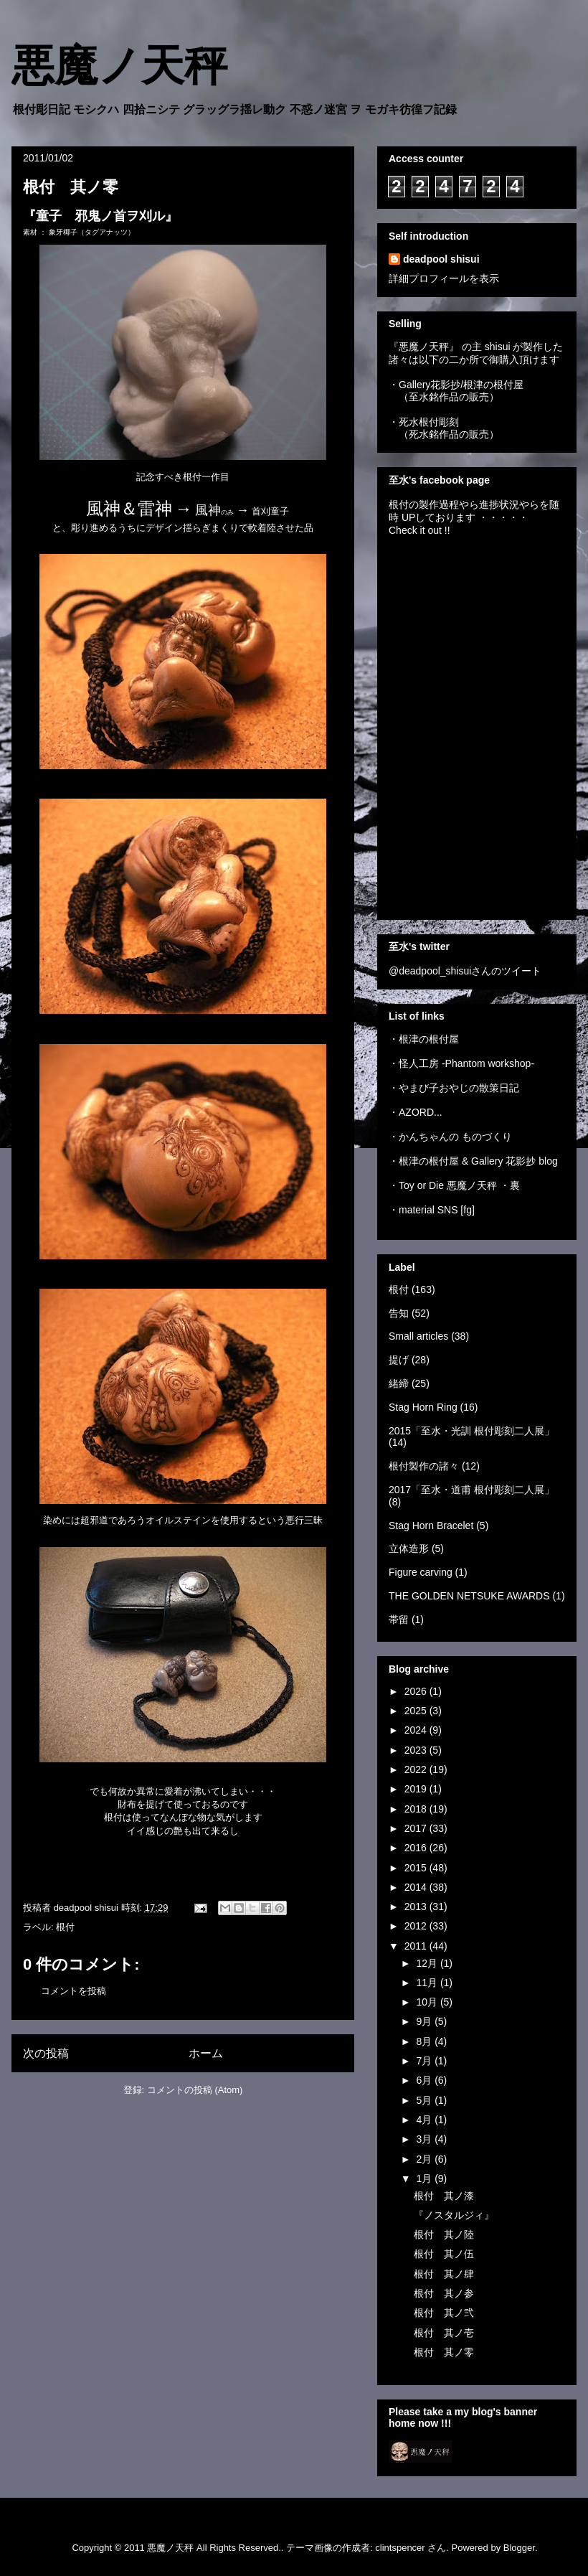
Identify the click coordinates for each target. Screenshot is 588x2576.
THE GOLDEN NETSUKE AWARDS (469, 1596)
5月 (425, 2100)
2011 (417, 1946)
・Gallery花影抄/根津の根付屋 (456, 384)
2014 (417, 1887)
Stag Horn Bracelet (431, 1525)
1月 (425, 2178)
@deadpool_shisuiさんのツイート (465, 971)
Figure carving (420, 1572)
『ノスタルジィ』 (454, 2215)
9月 (425, 2021)
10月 (428, 2002)
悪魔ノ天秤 (119, 66)
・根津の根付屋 (424, 1039)
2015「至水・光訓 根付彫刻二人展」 (471, 1431)
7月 (425, 2061)
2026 (417, 1691)
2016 (417, 1847)
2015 (417, 1868)
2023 (417, 1750)
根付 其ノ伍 (444, 2254)
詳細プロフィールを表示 (444, 278)
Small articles (418, 1336)
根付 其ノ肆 (444, 2274)
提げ (399, 1359)
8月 (425, 2041)
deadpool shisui (441, 259)
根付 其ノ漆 (444, 2195)
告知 (399, 1313)
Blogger (519, 2547)
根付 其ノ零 (444, 2352)
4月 (425, 2119)
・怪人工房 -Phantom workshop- (461, 1063)
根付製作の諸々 (424, 1466)
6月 (425, 2080)
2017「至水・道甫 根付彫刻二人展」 (471, 1489)
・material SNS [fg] (432, 1210)
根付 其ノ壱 (444, 2332)
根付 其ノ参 (444, 2293)
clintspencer (400, 2547)
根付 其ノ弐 (444, 2312)
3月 (425, 2139)
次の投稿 (46, 2053)
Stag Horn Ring (423, 1407)
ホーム (206, 2053)
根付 (65, 1927)
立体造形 (409, 1548)
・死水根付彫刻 (424, 422)
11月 (428, 1982)
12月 (428, 1963)
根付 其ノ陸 (444, 2234)
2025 (417, 1710)
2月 (425, 2159)
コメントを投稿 (73, 1990)
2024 (417, 1730)
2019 (417, 1789)
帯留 (399, 1619)
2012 (417, 1926)
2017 (417, 1828)
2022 (417, 1769)
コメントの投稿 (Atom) (195, 2089)
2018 (417, 1809)
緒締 (399, 1383)
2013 (417, 1906)
